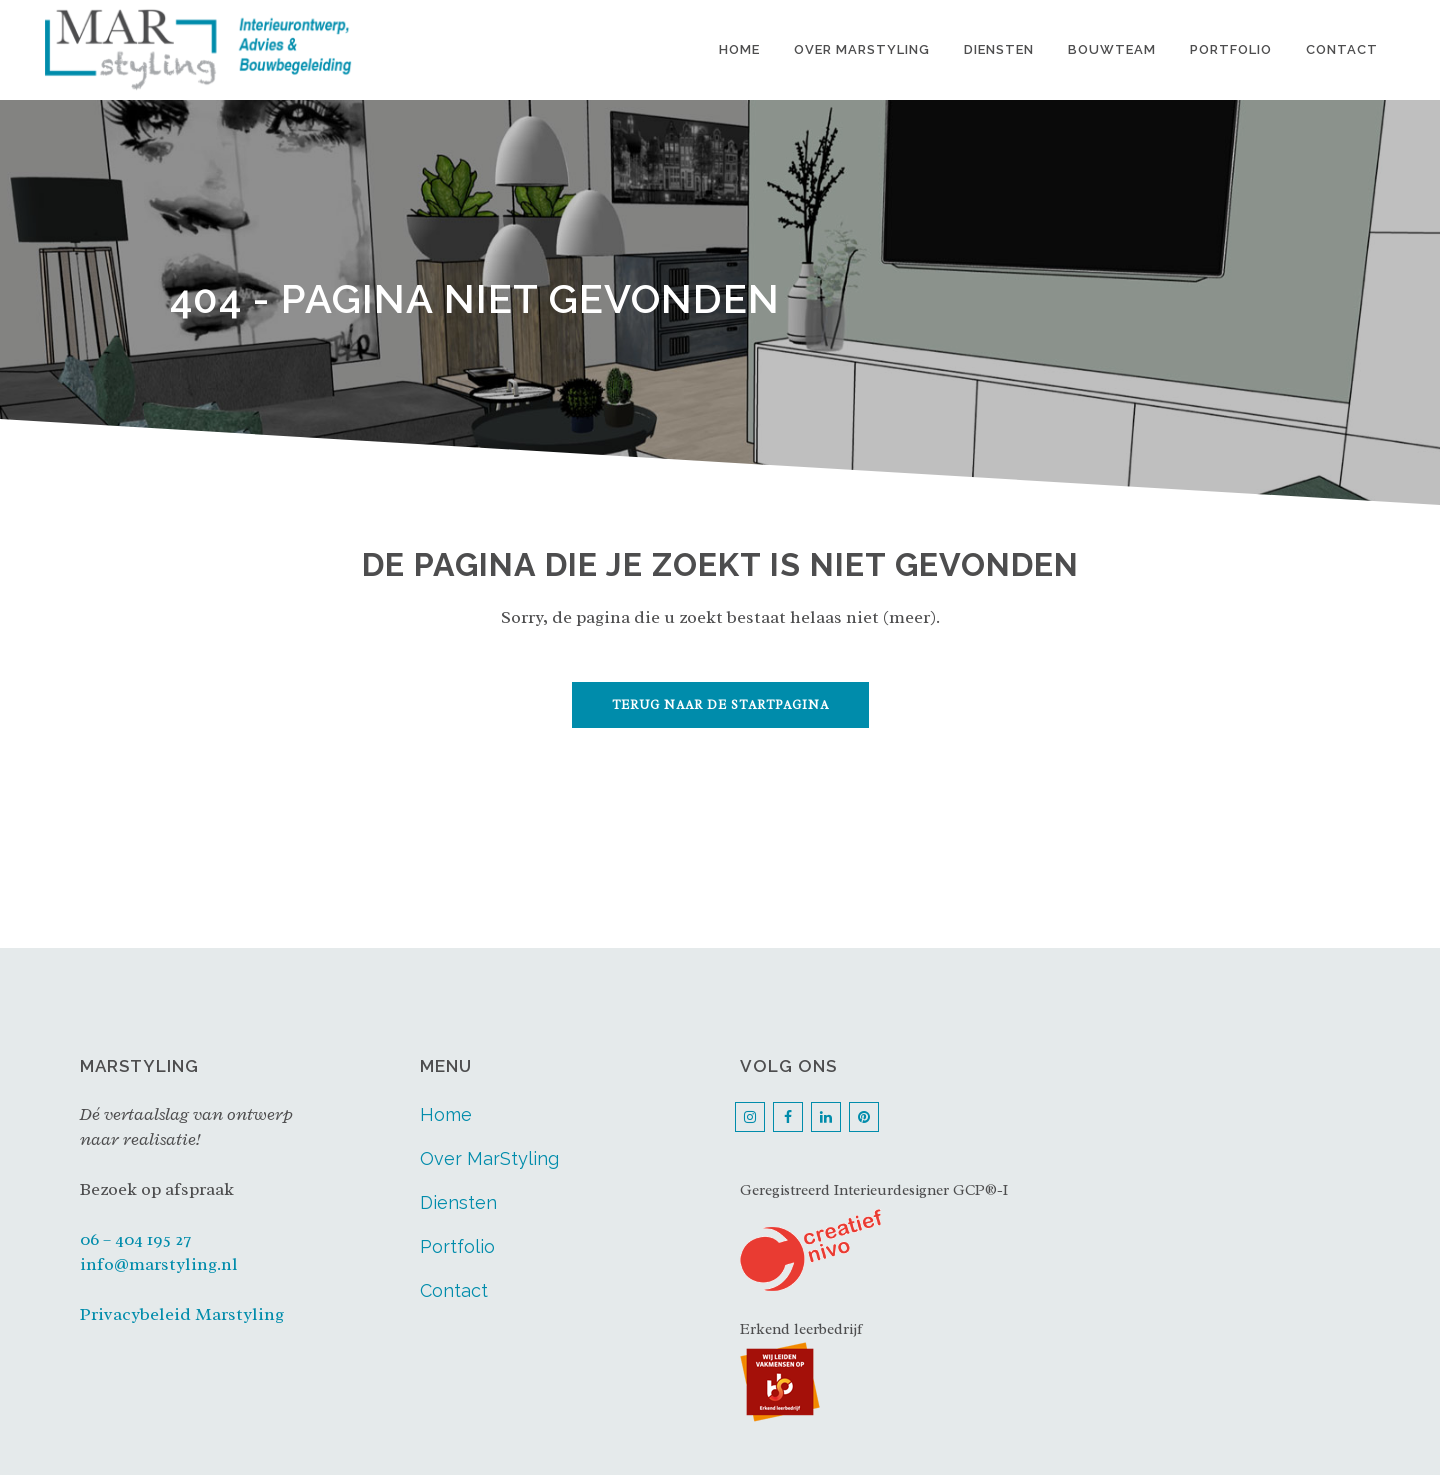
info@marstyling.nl (159, 1264)
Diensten (458, 1202)
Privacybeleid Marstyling (182, 1314)
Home (446, 1114)
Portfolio (457, 1246)
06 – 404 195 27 (135, 1239)
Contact (454, 1290)
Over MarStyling (489, 1158)
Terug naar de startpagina (720, 705)
